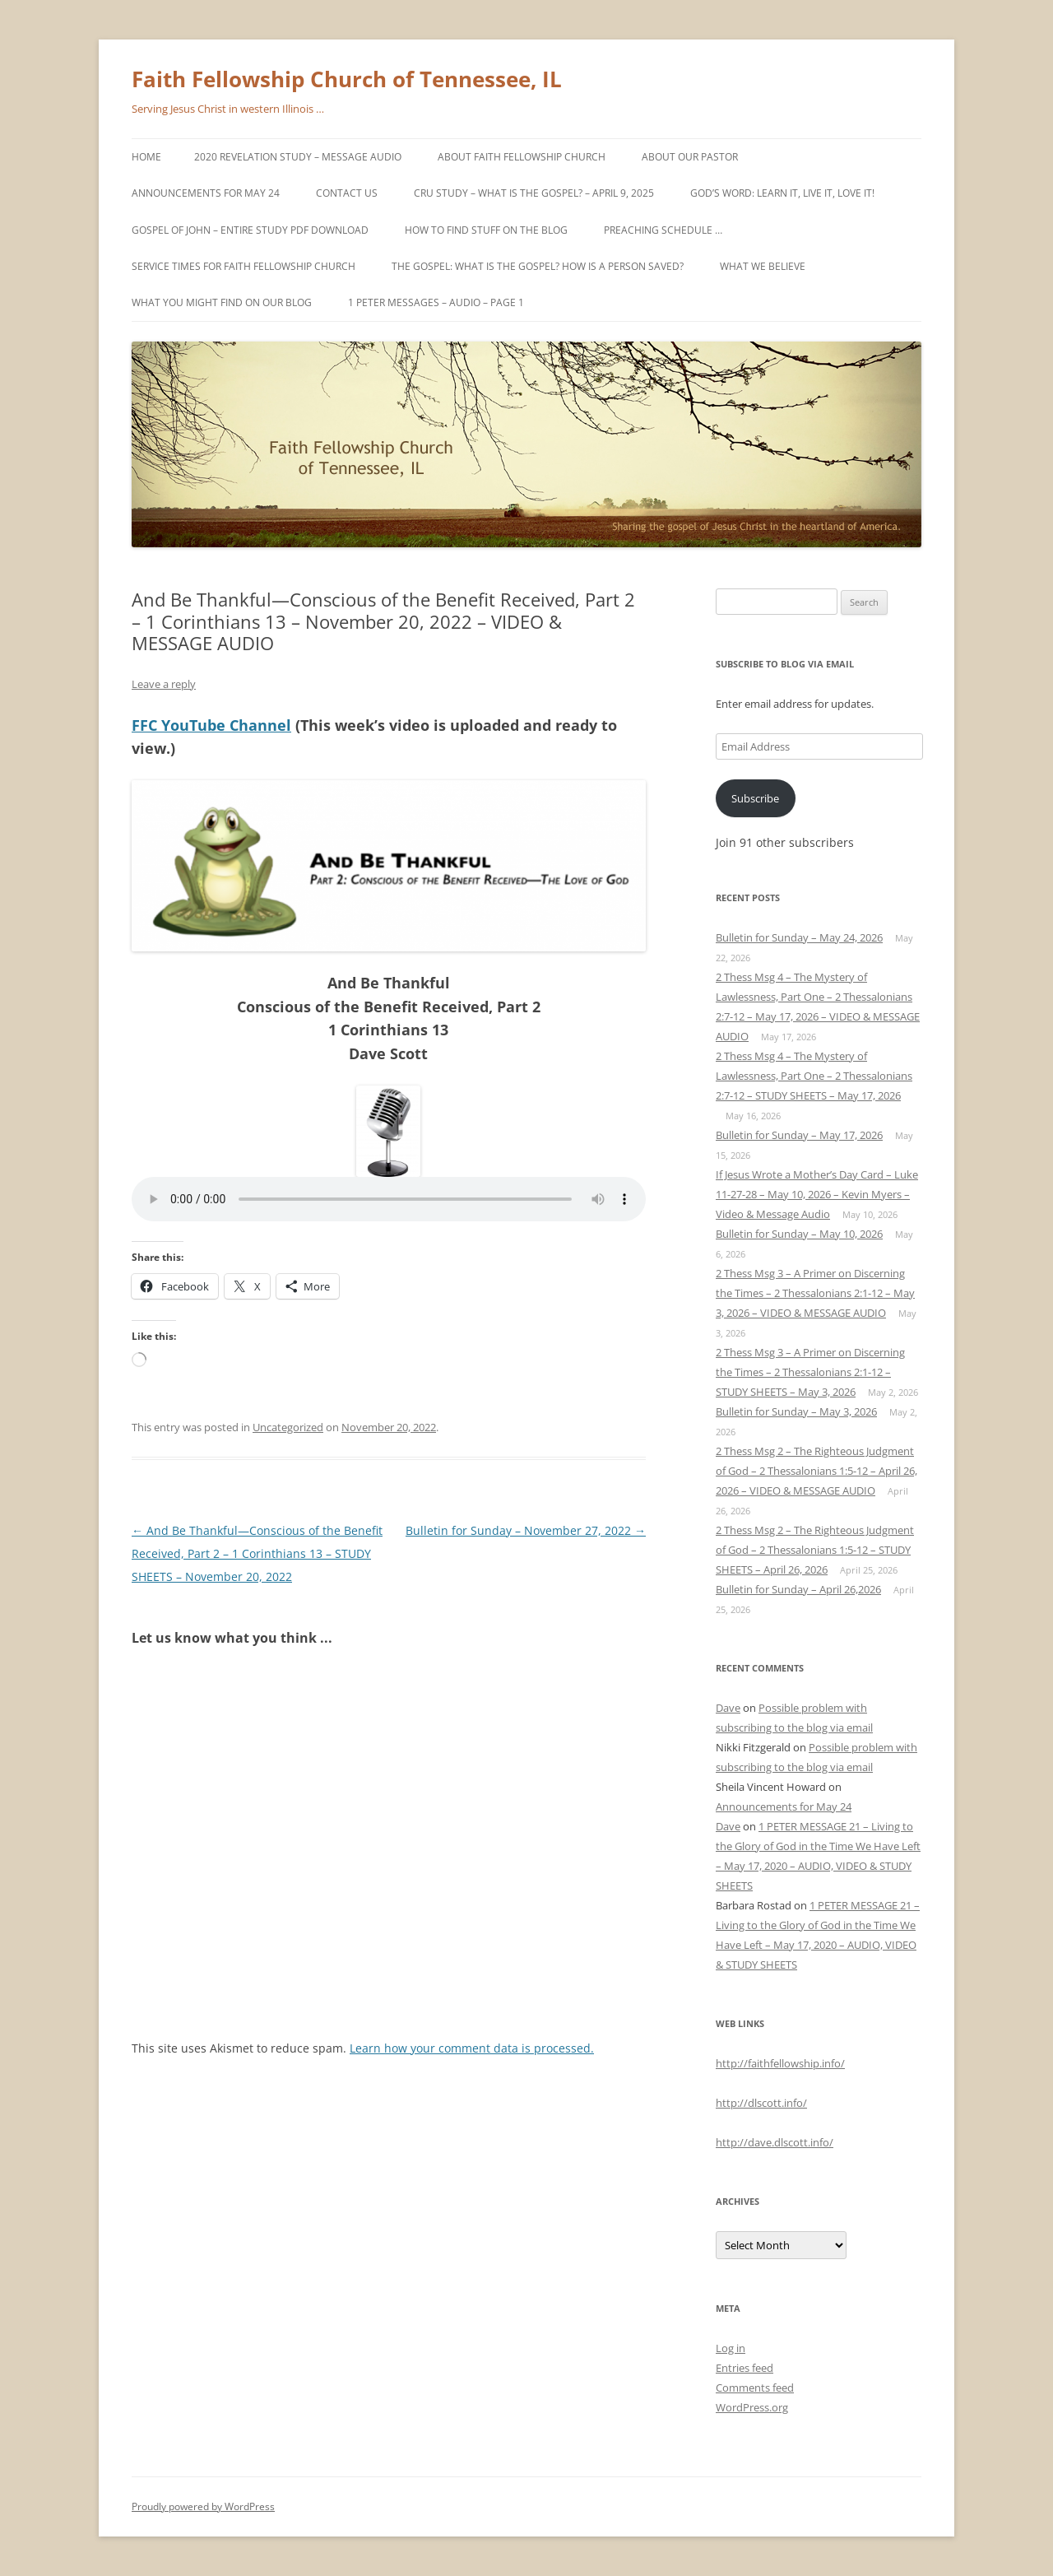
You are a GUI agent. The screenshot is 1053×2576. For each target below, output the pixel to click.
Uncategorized (288, 1427)
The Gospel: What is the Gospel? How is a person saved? (538, 266)
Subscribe (755, 798)
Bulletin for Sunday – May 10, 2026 (799, 1233)
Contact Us (347, 193)
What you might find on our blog (222, 302)
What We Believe (762, 266)
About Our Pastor (690, 157)
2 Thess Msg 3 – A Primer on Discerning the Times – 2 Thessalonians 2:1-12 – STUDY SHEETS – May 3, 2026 (810, 1372)
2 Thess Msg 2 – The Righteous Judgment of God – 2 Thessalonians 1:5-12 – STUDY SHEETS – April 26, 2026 (815, 1550)
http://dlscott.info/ (761, 2102)
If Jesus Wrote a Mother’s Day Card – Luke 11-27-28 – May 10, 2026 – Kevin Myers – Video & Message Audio (817, 1194)
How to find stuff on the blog (486, 230)
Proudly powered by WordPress (203, 2506)
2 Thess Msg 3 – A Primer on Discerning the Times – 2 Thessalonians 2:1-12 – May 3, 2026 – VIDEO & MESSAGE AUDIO (815, 1293)
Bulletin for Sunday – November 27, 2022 (526, 1530)
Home (146, 157)
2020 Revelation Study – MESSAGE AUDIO (297, 157)
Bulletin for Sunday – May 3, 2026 (796, 1411)
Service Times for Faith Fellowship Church (243, 266)
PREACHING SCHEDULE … (663, 230)
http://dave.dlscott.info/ (774, 2142)
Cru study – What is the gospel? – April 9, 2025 (534, 193)
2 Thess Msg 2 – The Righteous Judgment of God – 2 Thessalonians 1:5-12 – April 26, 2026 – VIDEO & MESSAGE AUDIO (816, 1471)
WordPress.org (752, 2407)
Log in (730, 2348)
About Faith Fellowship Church (521, 157)
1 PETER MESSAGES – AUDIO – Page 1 (436, 302)
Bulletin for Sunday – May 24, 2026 (799, 937)
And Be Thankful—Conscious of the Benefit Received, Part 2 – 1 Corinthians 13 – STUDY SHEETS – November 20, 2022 (257, 1553)
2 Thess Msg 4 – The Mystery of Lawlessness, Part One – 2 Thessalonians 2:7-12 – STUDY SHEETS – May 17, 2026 (814, 1076)
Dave (728, 1707)
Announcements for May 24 (206, 193)
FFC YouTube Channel (211, 725)
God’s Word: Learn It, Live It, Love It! (782, 193)
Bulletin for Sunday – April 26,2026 (798, 1589)
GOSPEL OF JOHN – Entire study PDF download (250, 230)
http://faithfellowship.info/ (780, 2063)
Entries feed (744, 2367)
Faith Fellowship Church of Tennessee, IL (347, 79)
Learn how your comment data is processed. (472, 2048)
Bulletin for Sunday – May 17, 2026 (799, 1135)
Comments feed (755, 2387)
